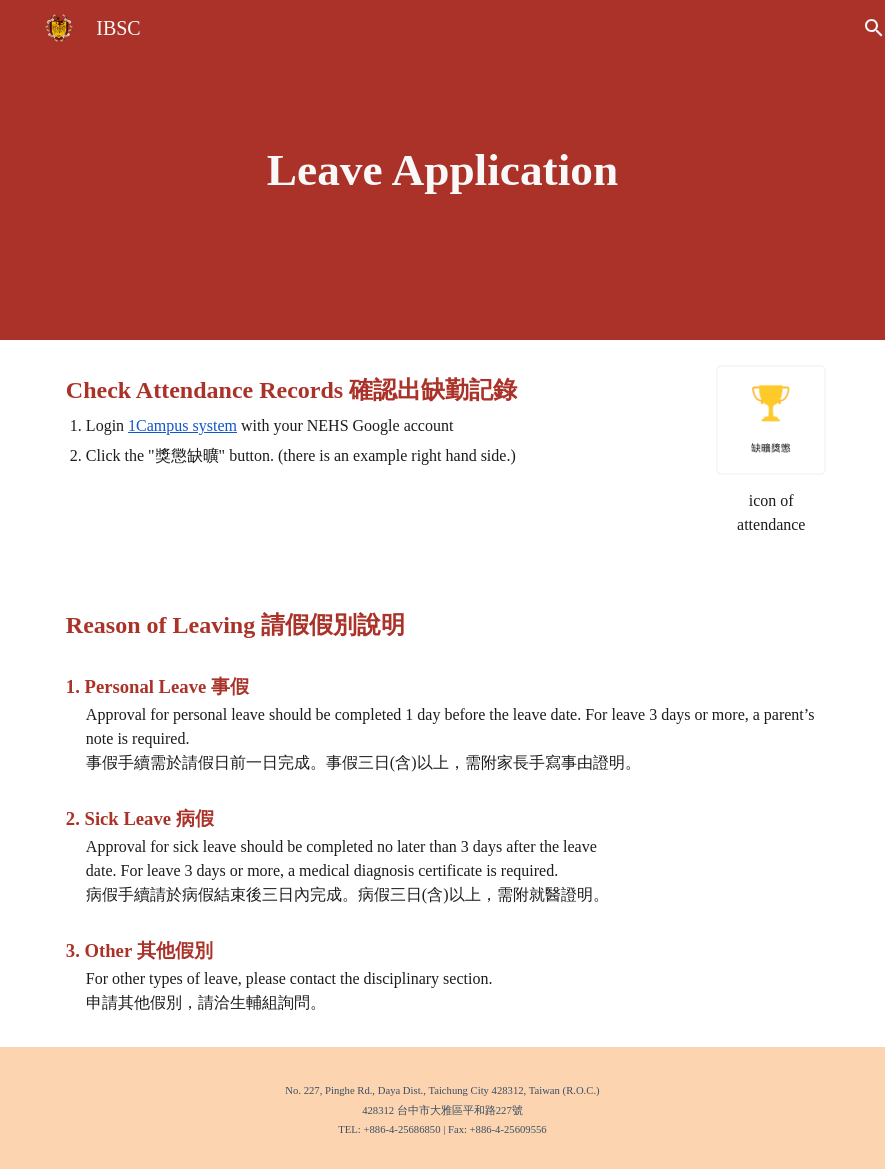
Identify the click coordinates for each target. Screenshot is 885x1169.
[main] (442, 170)
